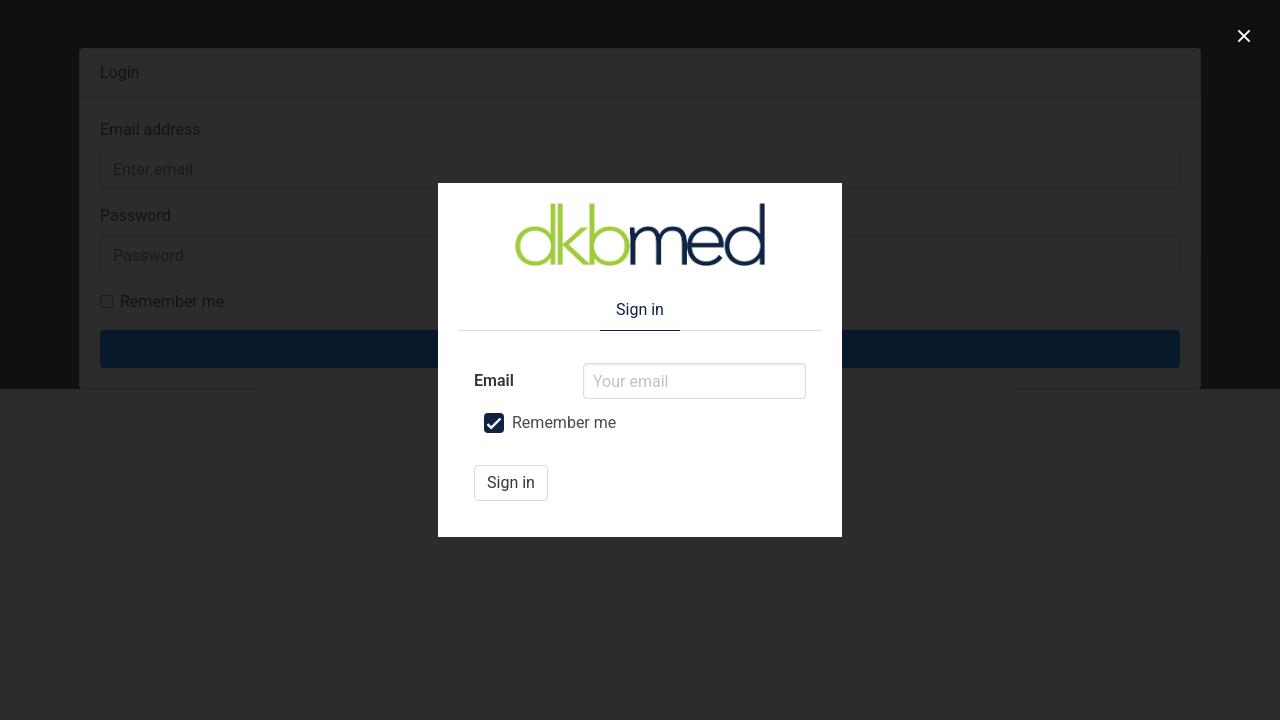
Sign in (511, 482)
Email (494, 380)
